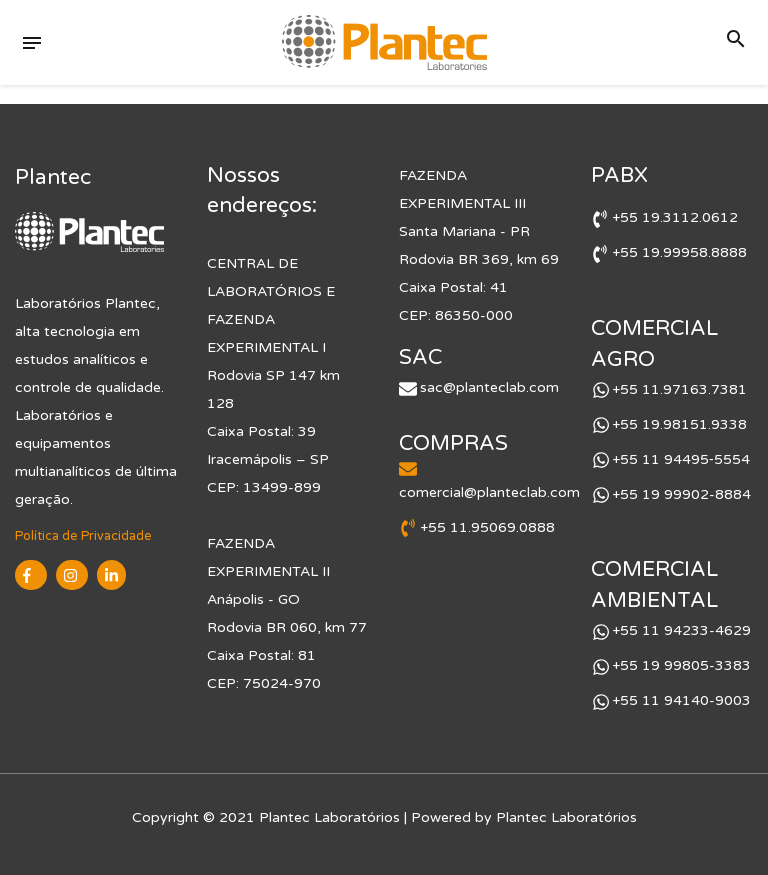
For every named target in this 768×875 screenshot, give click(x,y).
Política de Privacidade (83, 536)
